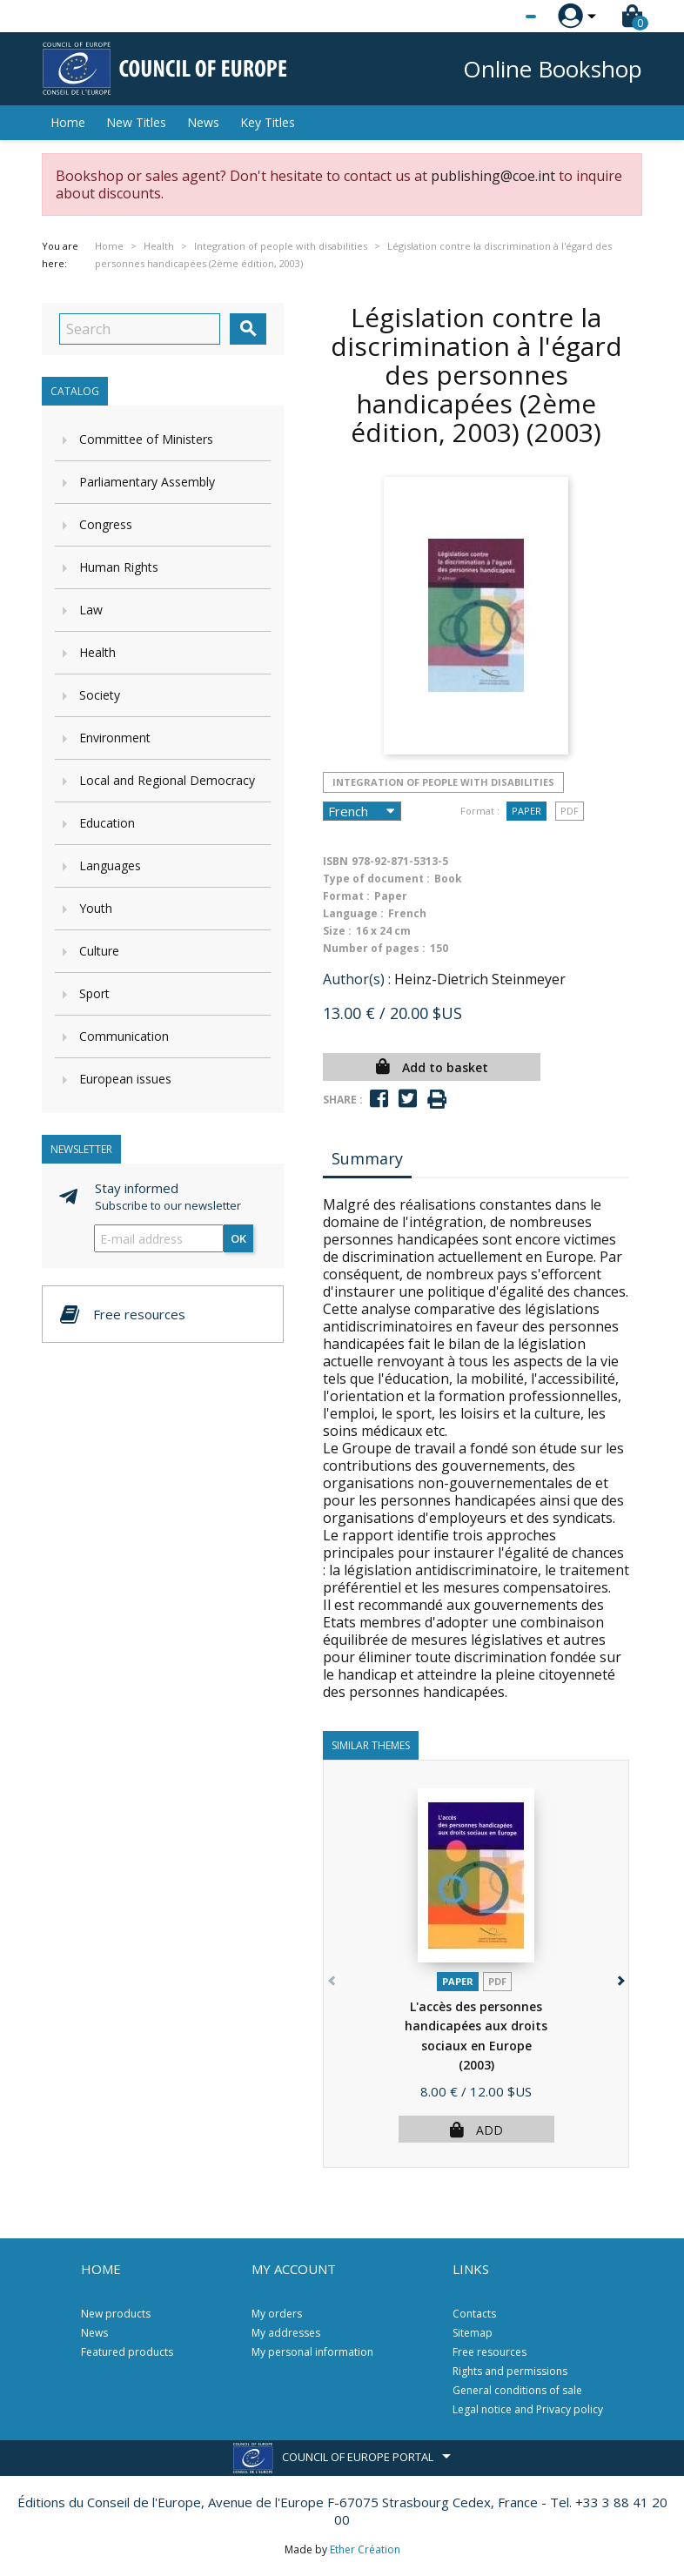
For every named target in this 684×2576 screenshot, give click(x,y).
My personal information (312, 2352)
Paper (526, 810)
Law (91, 609)
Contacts (474, 2313)
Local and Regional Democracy (167, 780)
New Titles (136, 122)
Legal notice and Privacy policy (528, 2409)
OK (238, 1238)
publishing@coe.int (493, 175)
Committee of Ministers (146, 439)
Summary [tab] (367, 1158)
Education (107, 823)
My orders (276, 2313)
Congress (105, 524)
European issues (125, 1078)
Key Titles (267, 122)
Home (67, 122)
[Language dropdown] (498, 16)
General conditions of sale (517, 2390)
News (203, 122)
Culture (99, 951)
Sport (94, 993)
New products (116, 2313)
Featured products (127, 2352)
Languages (110, 865)
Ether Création (365, 2549)
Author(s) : (357, 979)
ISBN (335, 861)
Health (97, 652)
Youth (95, 908)
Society (99, 695)
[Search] (139, 329)
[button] (619, 1977)
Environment (115, 737)
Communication (124, 1036)
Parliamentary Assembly (147, 481)
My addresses (285, 2332)
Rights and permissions (510, 2371)
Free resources (489, 2352)
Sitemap (473, 2332)
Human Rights (118, 567)
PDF (569, 810)
